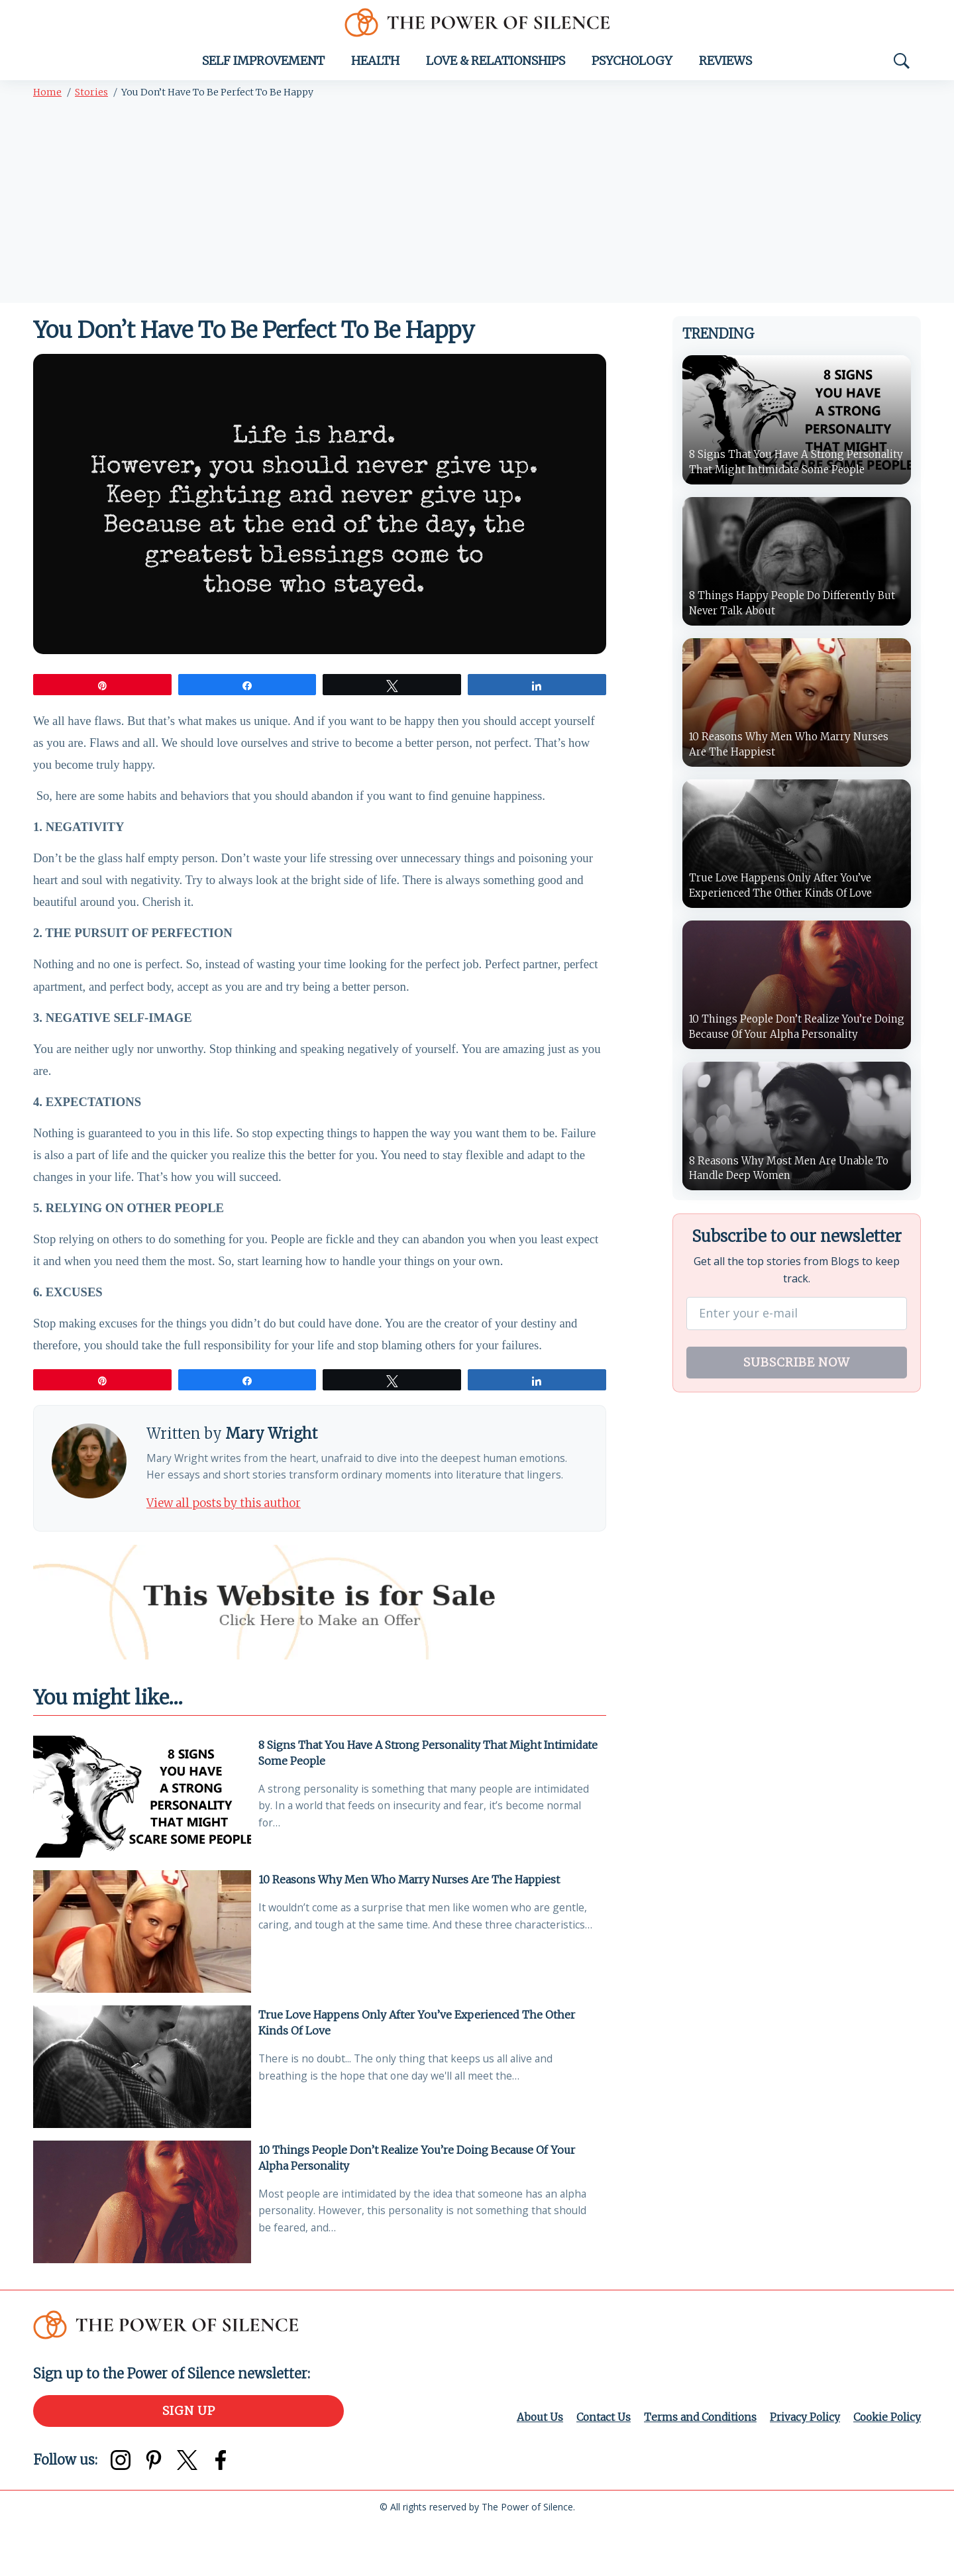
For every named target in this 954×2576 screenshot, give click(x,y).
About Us (531, 2469)
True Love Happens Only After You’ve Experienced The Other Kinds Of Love (419, 2071)
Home (47, 96)
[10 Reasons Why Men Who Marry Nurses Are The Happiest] (142, 1981)
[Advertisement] (477, 207)
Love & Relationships (495, 64)
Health (375, 64)
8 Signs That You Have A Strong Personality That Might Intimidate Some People (402, 1800)
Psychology (632, 64)
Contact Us (596, 2469)
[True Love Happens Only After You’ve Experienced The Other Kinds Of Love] (142, 2117)
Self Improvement (263, 64)
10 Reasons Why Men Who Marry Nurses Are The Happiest (411, 1927)
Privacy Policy (802, 2469)
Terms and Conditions (695, 2469)
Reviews (725, 64)
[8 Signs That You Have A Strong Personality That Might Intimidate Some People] (142, 1846)
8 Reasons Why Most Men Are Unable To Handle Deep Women (793, 1175)
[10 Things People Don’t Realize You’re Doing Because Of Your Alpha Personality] (142, 2253)
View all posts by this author (229, 1549)
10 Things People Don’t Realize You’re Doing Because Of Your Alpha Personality (419, 2207)
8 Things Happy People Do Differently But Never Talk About (796, 607)
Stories (91, 96)
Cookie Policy (886, 2469)
